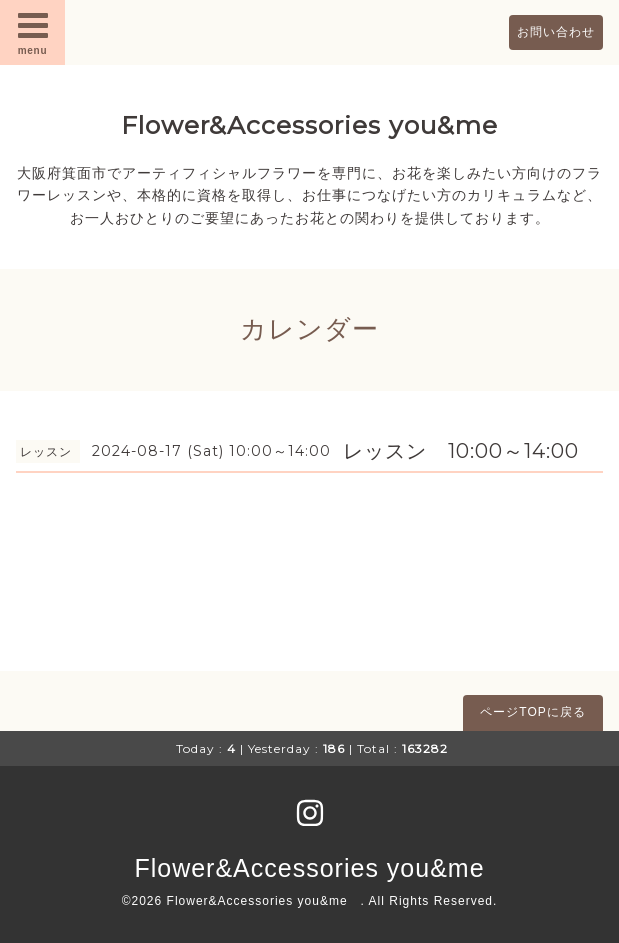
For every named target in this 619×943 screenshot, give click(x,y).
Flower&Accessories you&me (309, 125)
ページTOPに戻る (532, 712)
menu (33, 32)
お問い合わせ (556, 32)
